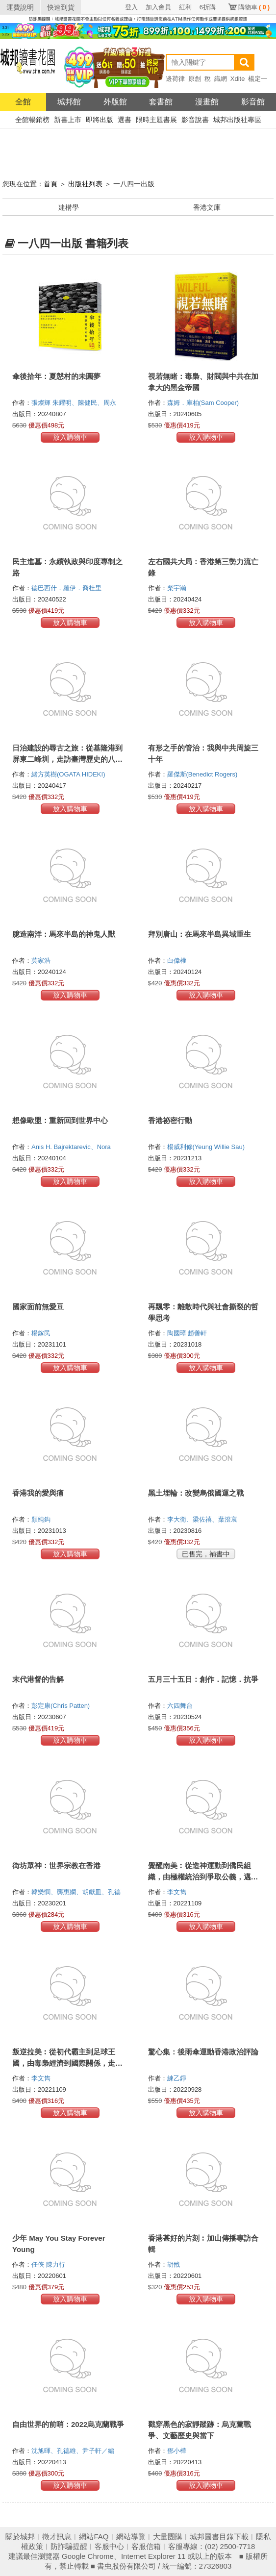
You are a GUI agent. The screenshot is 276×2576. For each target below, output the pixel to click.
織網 (220, 78)
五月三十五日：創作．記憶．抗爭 (203, 1679)
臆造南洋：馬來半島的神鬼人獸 (63, 934)
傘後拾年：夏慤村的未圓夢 (56, 376)
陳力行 (56, 2264)
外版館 (115, 102)
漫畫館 (207, 102)
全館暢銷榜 (32, 120)
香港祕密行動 (170, 1120)
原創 (194, 78)
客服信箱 (146, 2546)
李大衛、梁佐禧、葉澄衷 (203, 1519)
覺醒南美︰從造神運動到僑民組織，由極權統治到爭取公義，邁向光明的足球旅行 (203, 1876)
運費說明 (20, 7)
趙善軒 (198, 1333)
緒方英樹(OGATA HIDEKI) (68, 774)
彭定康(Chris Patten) (60, 1705)
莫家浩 (41, 960)
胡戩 (174, 2264)
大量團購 (167, 2536)
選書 (124, 120)
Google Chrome (88, 2556)
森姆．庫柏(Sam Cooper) (203, 402)
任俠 (38, 2264)
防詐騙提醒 (68, 2546)
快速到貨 (61, 7)
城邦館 (69, 102)
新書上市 (67, 120)
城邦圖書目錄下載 (219, 2536)
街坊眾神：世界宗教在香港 (56, 1865)
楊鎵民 (41, 1333)
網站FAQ (93, 2536)
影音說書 (195, 120)
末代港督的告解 (38, 1679)
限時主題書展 (156, 120)
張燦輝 (41, 402)
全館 (23, 102)
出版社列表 (85, 184)
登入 (131, 7)
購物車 (254, 7)
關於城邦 (20, 2536)
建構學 (68, 207)
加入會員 (158, 7)
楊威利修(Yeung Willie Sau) (206, 1146)
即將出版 (99, 120)
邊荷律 (175, 78)
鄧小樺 (177, 2450)
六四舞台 (181, 1705)
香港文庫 (207, 207)
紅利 (185, 7)
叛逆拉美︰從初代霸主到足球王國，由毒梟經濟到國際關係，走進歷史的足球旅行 (67, 2063)
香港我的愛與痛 (38, 1493)
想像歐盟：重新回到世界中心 (60, 1120)
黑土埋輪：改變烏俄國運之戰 (196, 1493)
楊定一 (257, 78)
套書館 (161, 102)
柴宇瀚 (177, 588)
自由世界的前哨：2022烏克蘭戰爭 (68, 2424)
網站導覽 (131, 2536)
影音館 (253, 102)
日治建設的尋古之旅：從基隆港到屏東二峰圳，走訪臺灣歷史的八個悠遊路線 (67, 759)
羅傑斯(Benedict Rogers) (202, 774)
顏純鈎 (41, 1519)
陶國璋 (177, 1333)
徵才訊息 (57, 2536)
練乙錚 (177, 2078)
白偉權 (177, 960)
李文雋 (177, 1892)
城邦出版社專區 (237, 120)
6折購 (208, 7)
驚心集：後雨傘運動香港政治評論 (203, 2052)
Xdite (237, 78)
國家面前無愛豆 (38, 1306)
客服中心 (109, 2546)
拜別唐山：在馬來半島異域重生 (199, 934)
